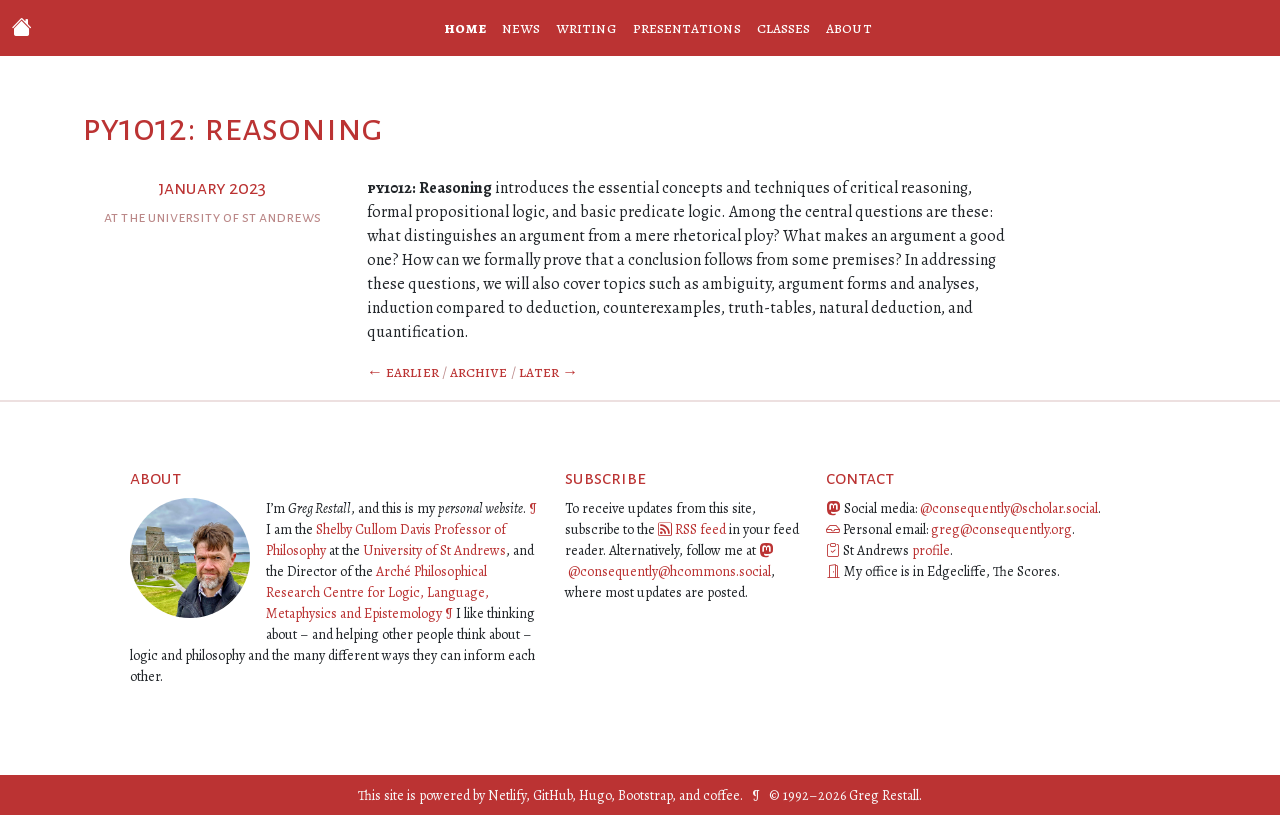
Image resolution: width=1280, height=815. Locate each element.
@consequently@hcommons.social (669, 571)
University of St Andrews (434, 550)
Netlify (507, 795)
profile (931, 550)
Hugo (595, 795)
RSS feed (700, 529)
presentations (687, 28)
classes (784, 28)
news (521, 28)
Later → (549, 372)
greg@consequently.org (1001, 529)
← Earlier (403, 372)
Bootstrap (645, 795)
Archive (479, 372)
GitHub (552, 795)
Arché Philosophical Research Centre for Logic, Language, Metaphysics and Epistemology (377, 592)
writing (586, 28)
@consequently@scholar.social (1009, 508)
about (848, 28)
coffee (721, 795)
